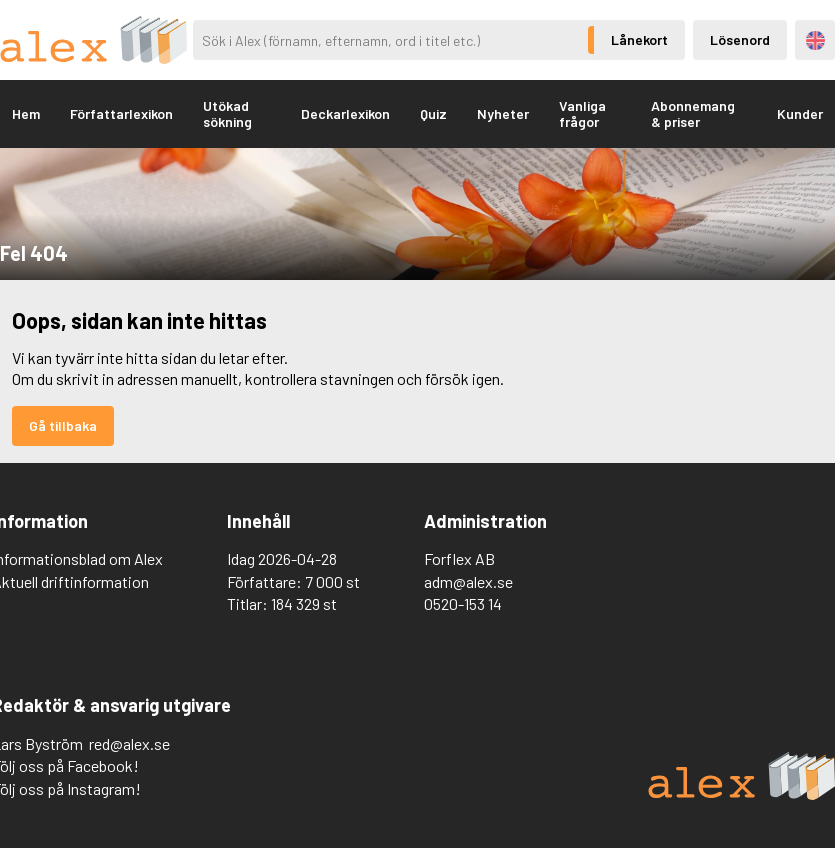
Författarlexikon (121, 113)
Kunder (800, 113)
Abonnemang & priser (693, 113)
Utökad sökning (227, 113)
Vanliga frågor (582, 113)
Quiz (433, 113)
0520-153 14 (463, 603)
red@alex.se (129, 743)
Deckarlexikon (345, 113)
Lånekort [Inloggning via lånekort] (639, 39)
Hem (26, 113)
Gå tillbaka (63, 425)
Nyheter (503, 113)
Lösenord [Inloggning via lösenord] (740, 39)
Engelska (815, 40)
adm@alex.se (468, 581)
